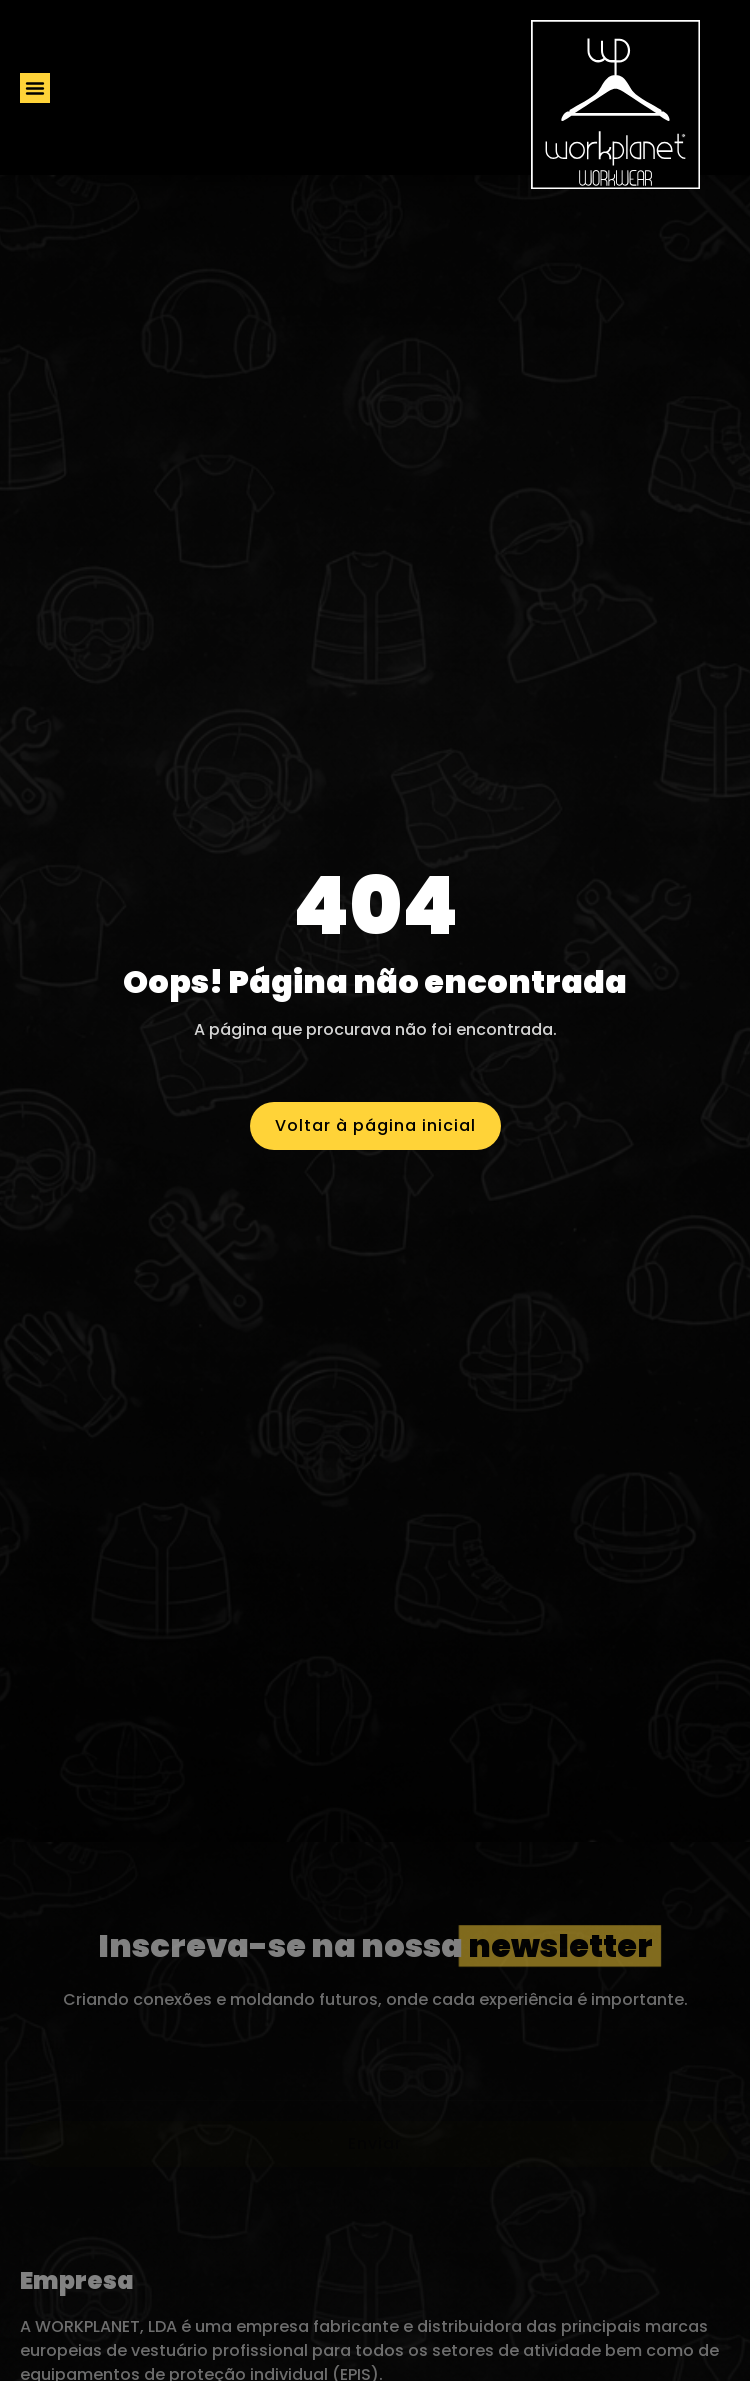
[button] (35, 88)
